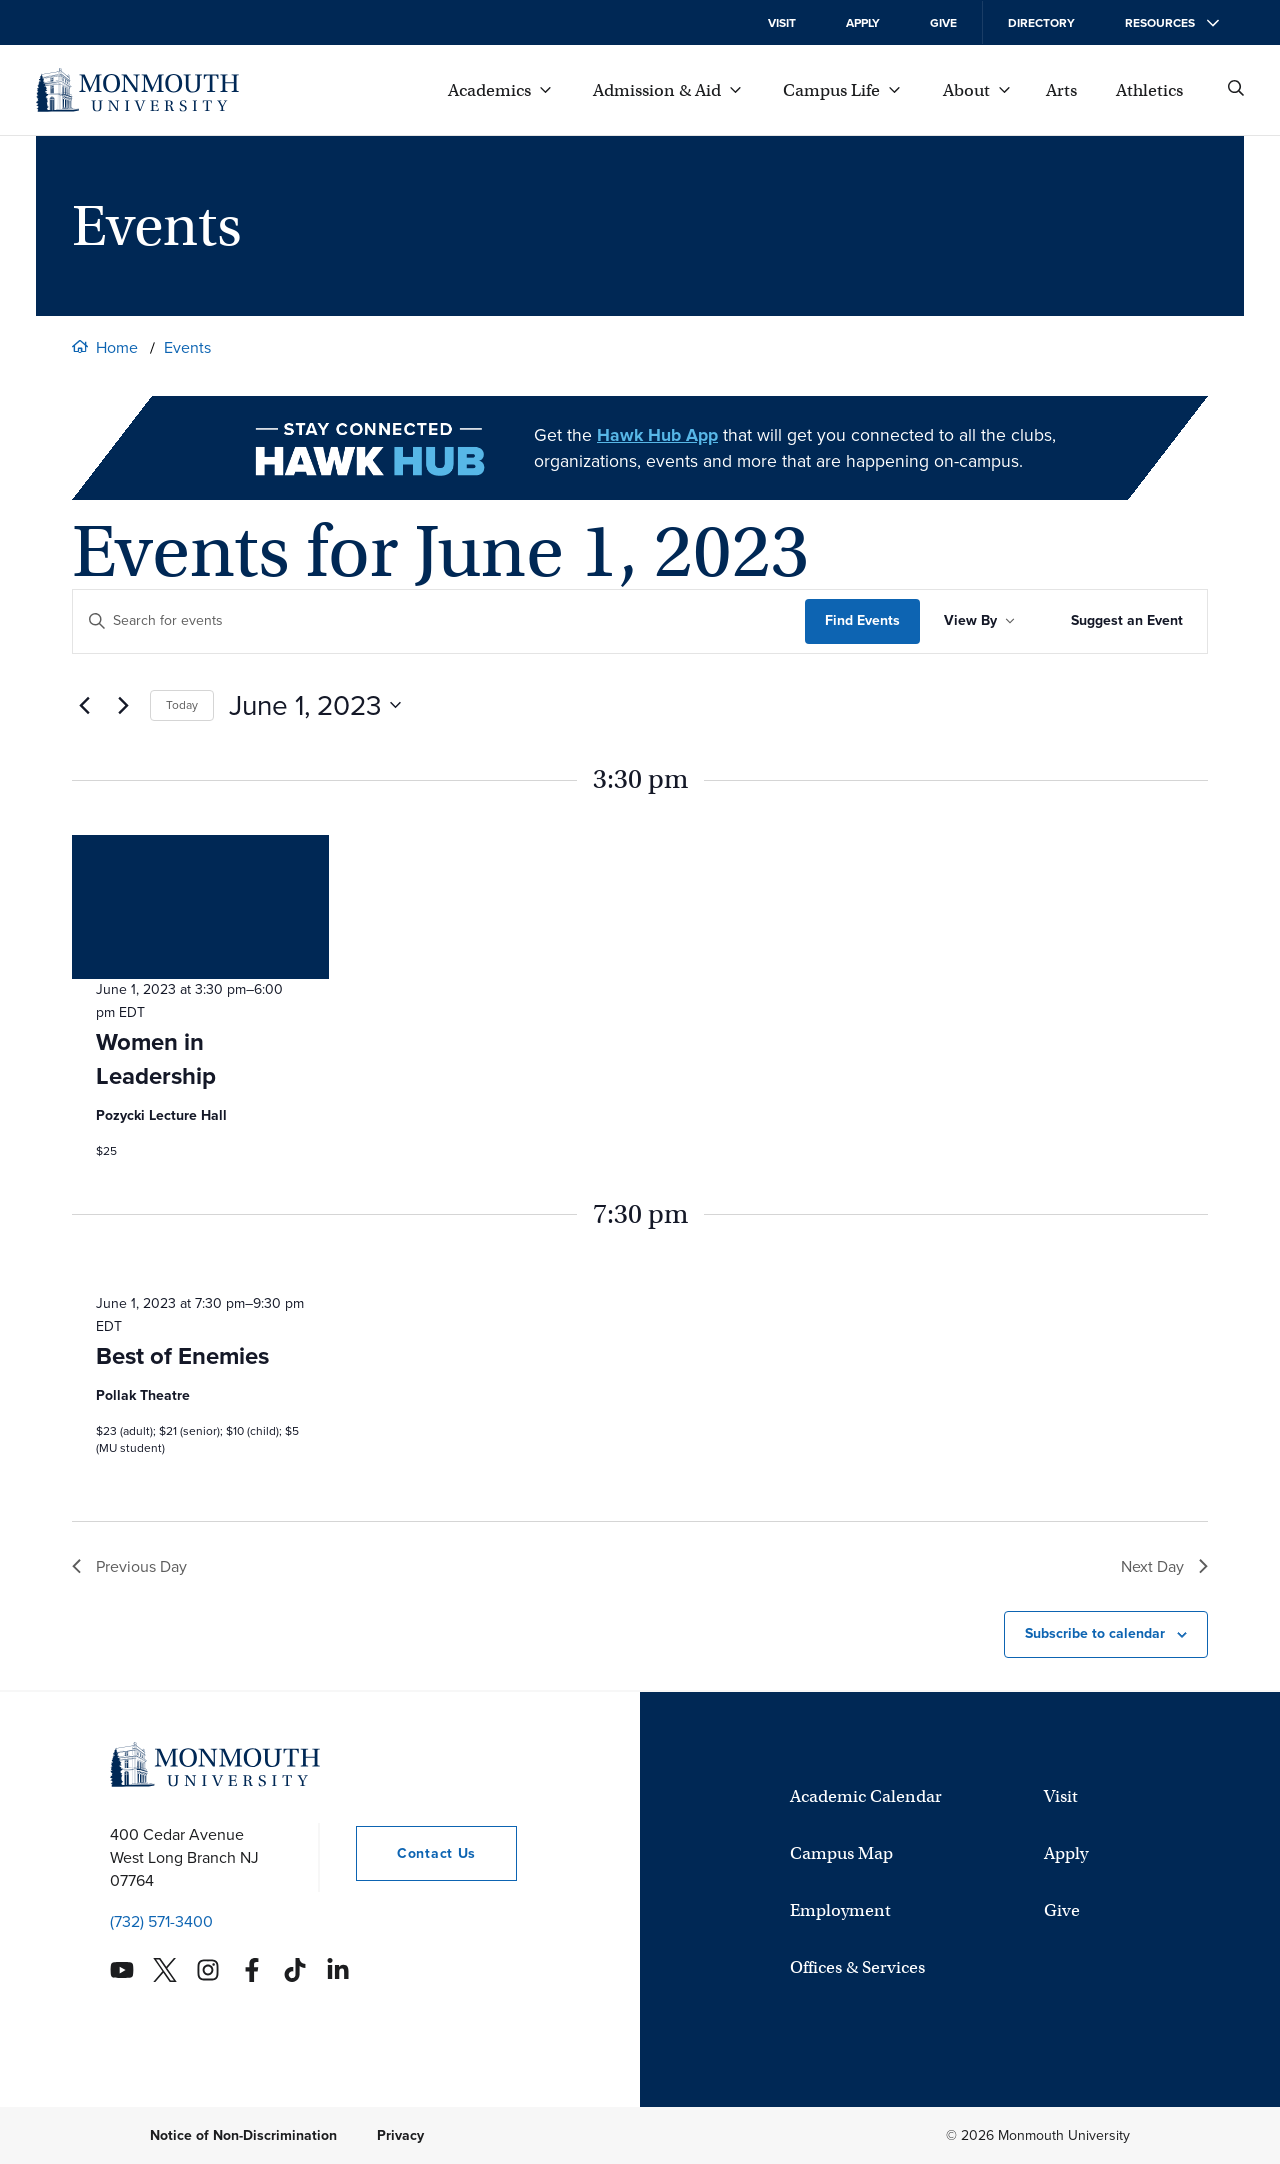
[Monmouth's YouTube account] (122, 1970)
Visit (782, 23)
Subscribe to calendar (1095, 1633)
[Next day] (123, 705)
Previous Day (129, 1566)
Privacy (400, 2135)
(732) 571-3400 (161, 1921)
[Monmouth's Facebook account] (252, 1970)
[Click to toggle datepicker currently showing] (315, 706)
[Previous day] (84, 705)
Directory (1041, 23)
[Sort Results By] (979, 621)
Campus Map (841, 1853)
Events (187, 347)
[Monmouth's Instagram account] (208, 1970)
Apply (863, 23)
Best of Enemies (182, 1356)
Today (182, 705)
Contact (416, 1853)
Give (943, 23)
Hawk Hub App (657, 435)
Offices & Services (857, 1967)
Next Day (1164, 1566)
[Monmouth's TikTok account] (295, 1970)
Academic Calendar (866, 1796)
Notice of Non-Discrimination (243, 2135)
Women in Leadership (156, 1059)
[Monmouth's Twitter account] (165, 1970)
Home (117, 347)
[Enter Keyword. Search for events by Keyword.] (439, 621)
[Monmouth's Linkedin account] (338, 1970)
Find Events (862, 620)
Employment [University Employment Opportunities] (840, 1910)
